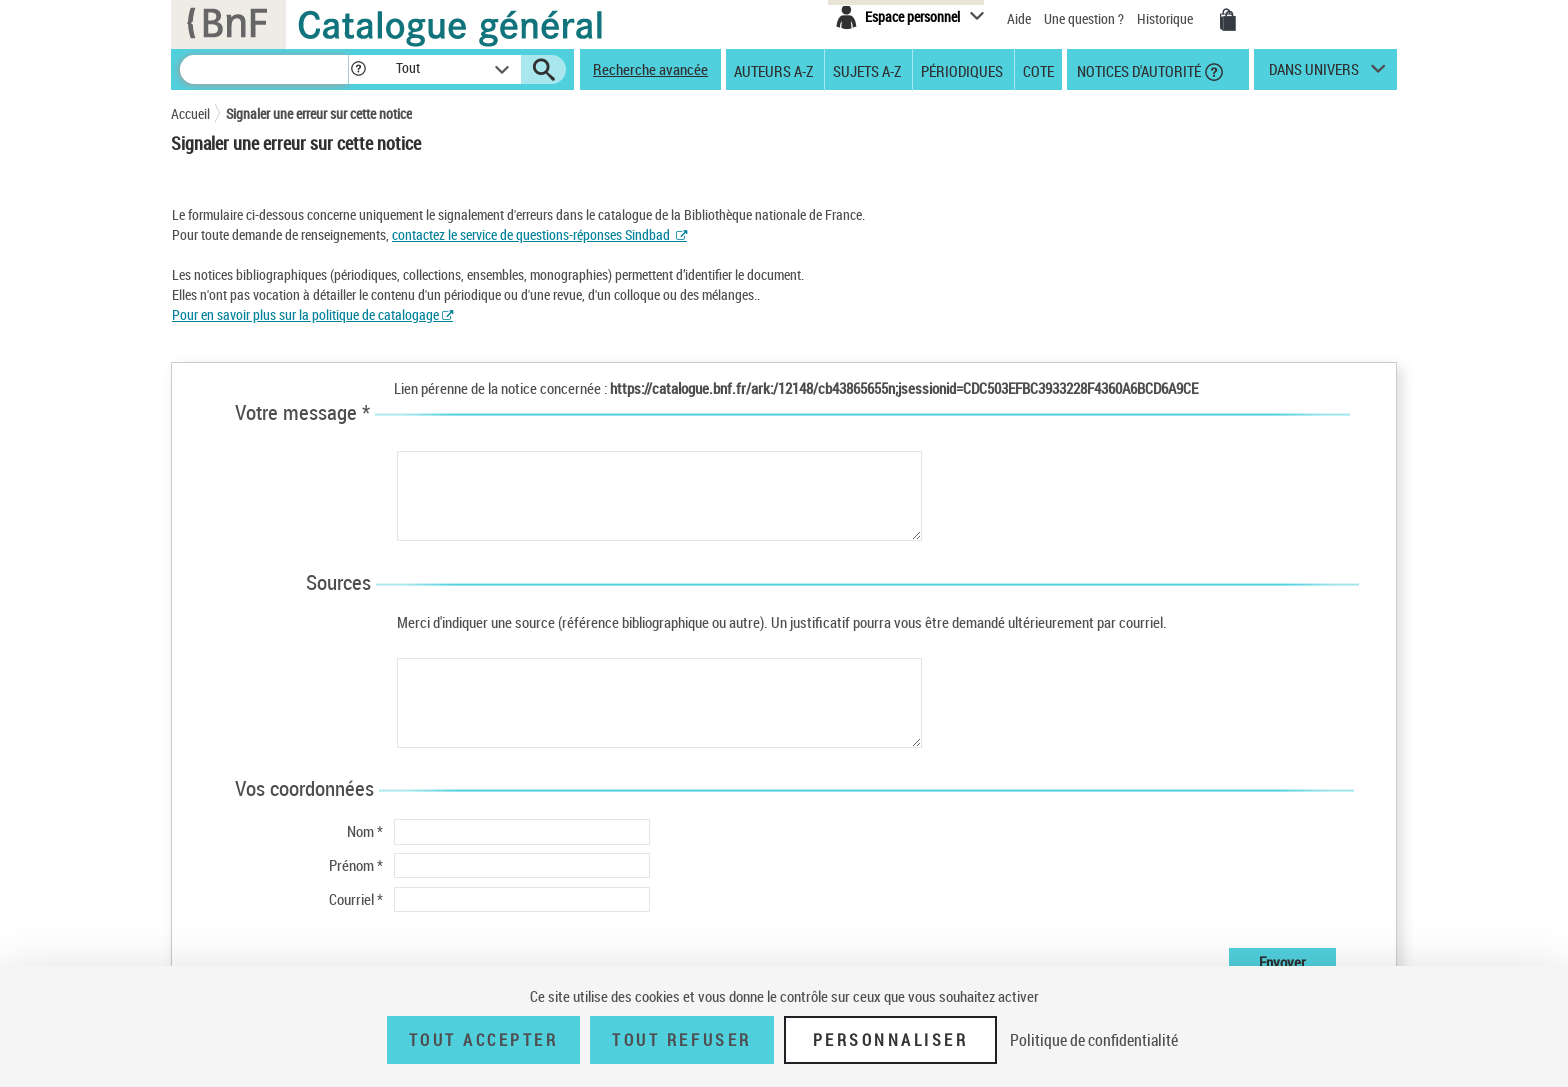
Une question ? (1084, 18)
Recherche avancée (650, 69)
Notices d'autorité (1137, 70)
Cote (1038, 70)
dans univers (1314, 74)
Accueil (190, 113)
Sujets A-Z (867, 70)
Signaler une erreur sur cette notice (319, 113)
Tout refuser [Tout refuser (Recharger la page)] (681, 1040)
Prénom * (356, 865)
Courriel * (356, 899)
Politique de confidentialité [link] (1094, 1040)
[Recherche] (264, 69)
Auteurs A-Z (773, 70)
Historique (1166, 18)
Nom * (365, 831)
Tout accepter (484, 1040)
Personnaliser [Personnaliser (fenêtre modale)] (891, 1040)
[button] (358, 69)
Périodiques (962, 70)
